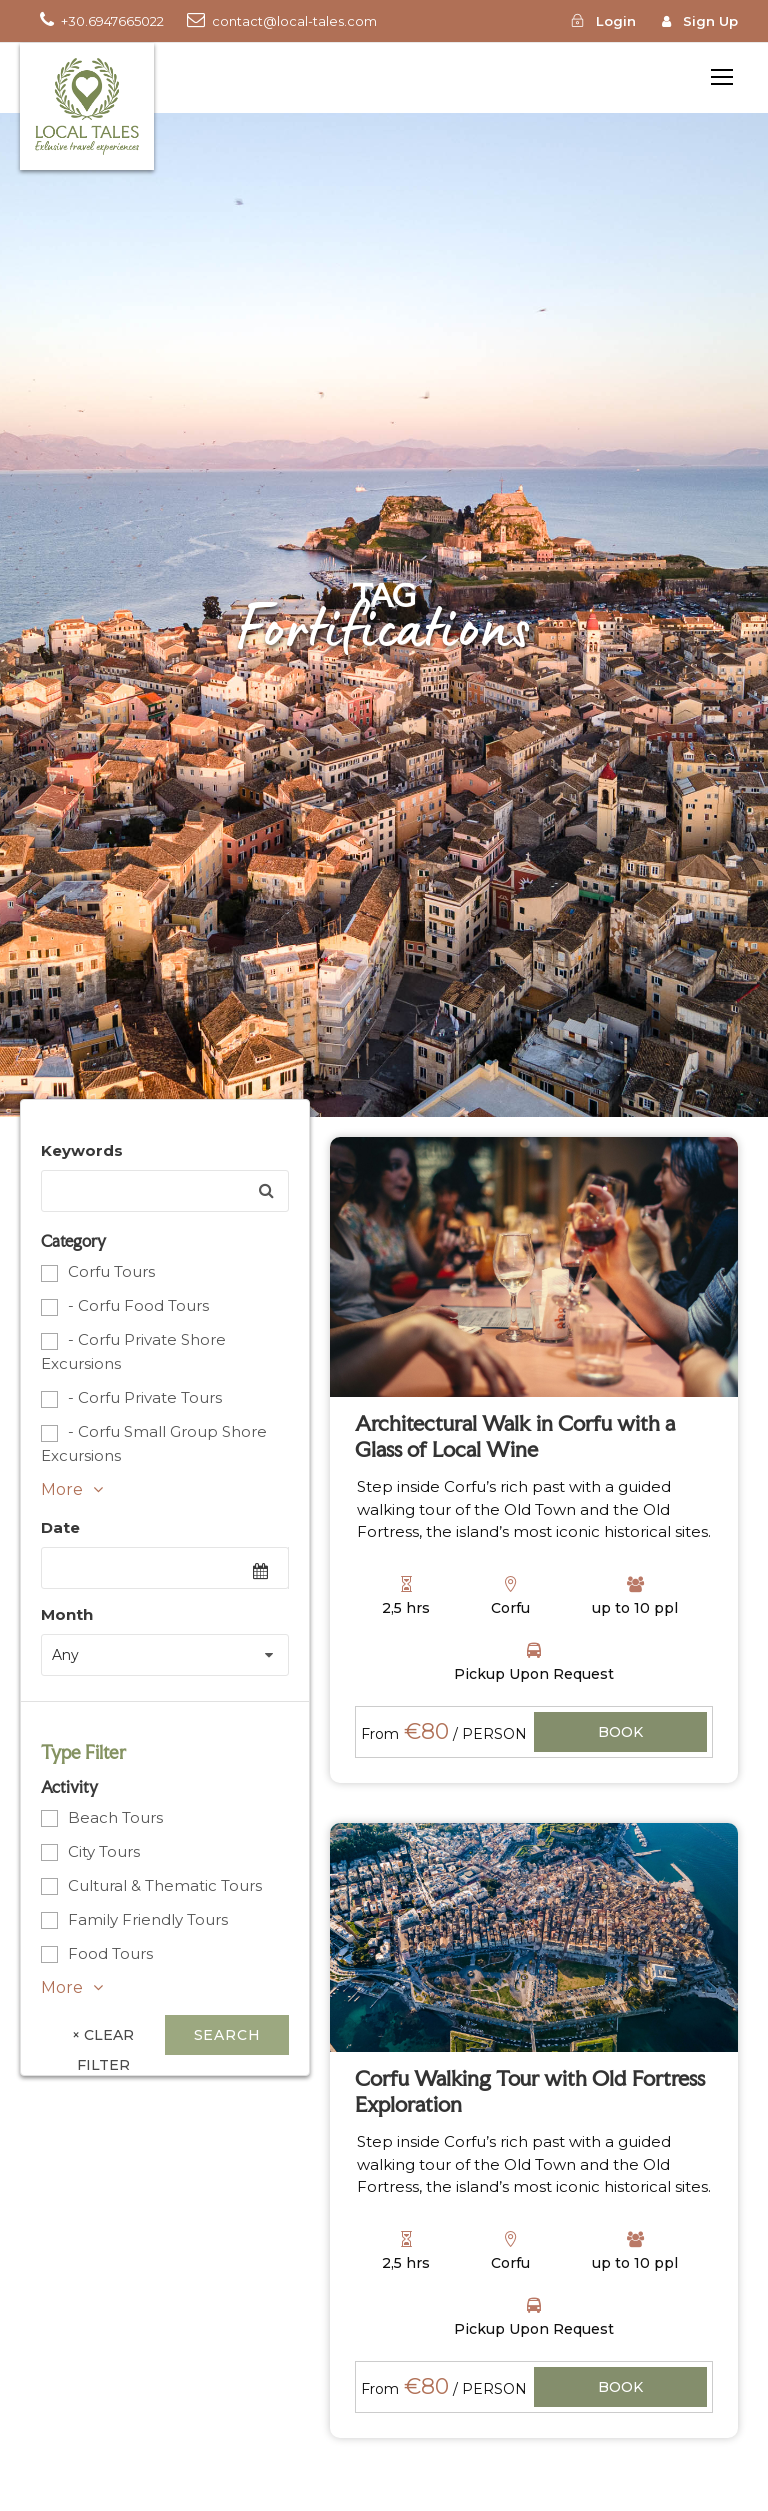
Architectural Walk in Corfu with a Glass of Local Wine (515, 1436)
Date (60, 1527)
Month (67, 1614)
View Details (621, 1733)
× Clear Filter (103, 2040)
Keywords (82, 1150)
